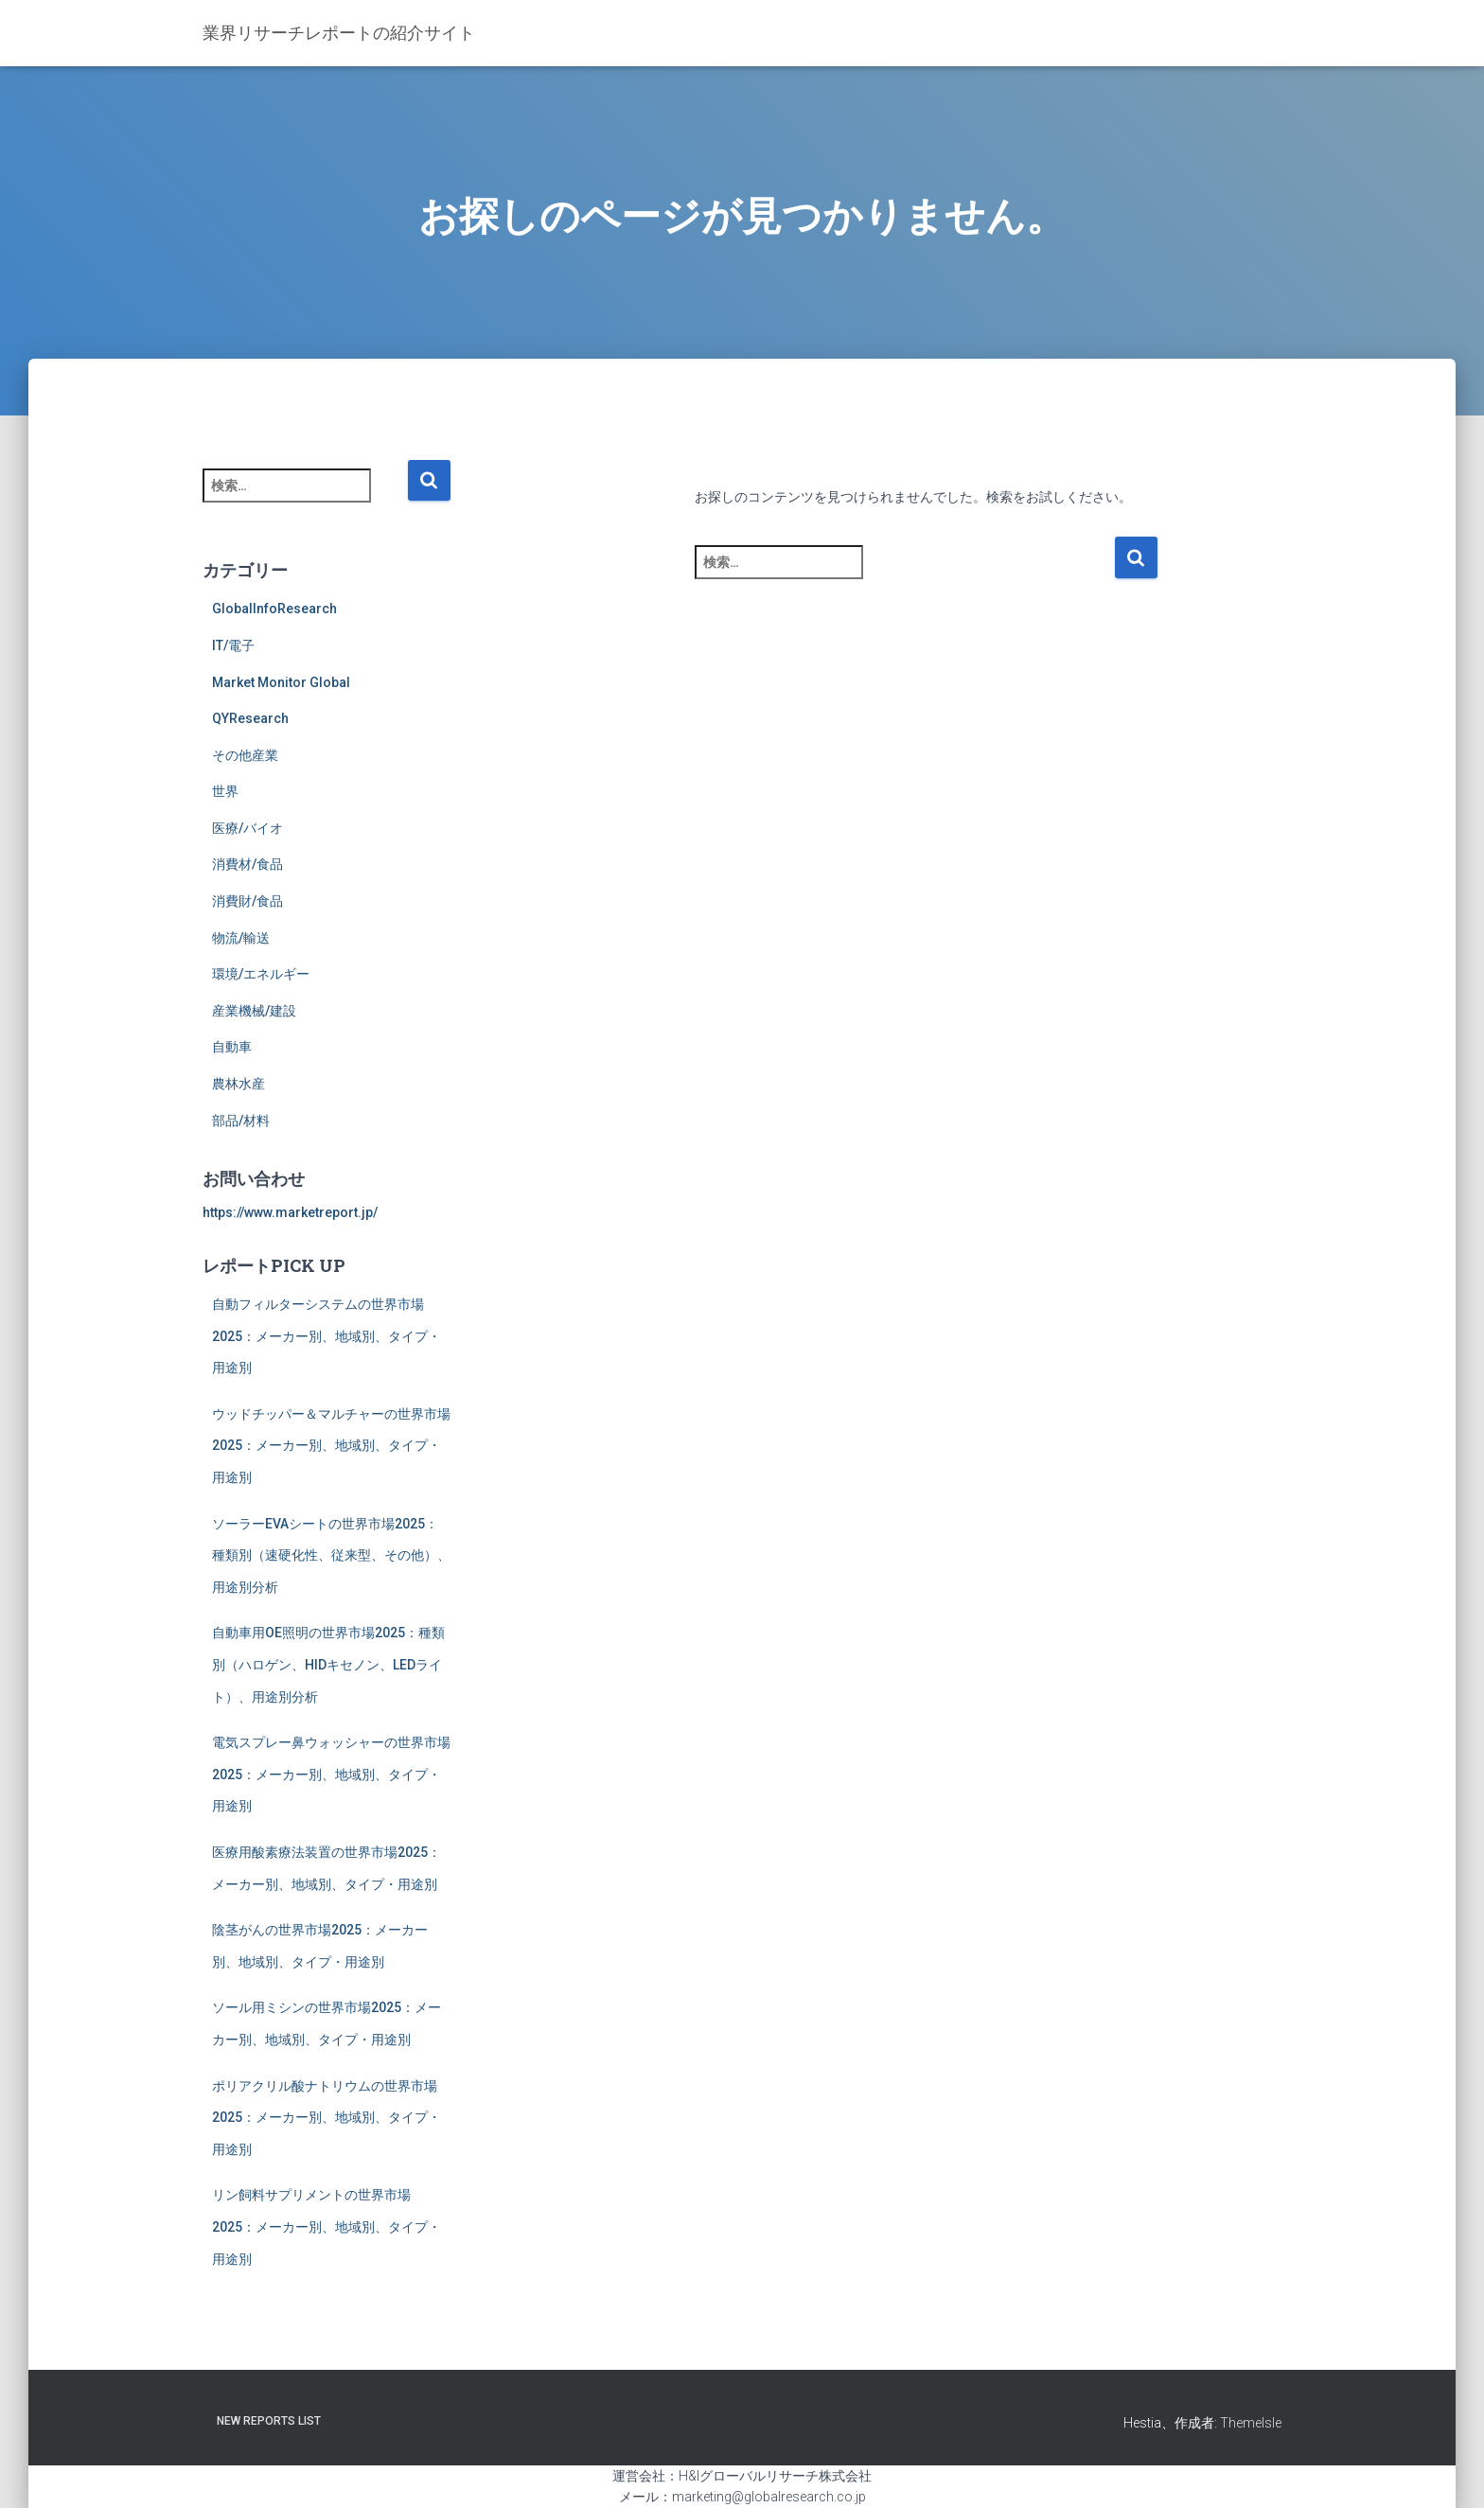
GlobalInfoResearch (274, 608)
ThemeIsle (1250, 2422)
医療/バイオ (247, 828)
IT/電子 (233, 645)
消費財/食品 (247, 901)
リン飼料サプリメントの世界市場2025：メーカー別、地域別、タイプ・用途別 (326, 2226)
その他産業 (245, 755)
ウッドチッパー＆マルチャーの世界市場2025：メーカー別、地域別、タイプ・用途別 (331, 1445)
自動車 (232, 1046)
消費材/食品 (247, 864)
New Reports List (269, 2421)
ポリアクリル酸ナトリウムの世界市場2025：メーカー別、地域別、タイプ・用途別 (326, 2117)
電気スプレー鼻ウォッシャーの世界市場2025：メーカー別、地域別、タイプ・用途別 (331, 1774)
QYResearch (250, 718)
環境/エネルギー (260, 973)
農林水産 (238, 1083)
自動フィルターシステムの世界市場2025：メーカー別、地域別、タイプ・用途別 (326, 1336)
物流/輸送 (241, 937)
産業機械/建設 (254, 1010)
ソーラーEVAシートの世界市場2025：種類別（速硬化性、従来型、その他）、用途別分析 (331, 1555)
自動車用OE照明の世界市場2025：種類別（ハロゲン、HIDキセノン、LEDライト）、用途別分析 (328, 1664)
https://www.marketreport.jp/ (290, 1212)
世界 (225, 791)
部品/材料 (241, 1120)
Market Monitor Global (281, 682)
